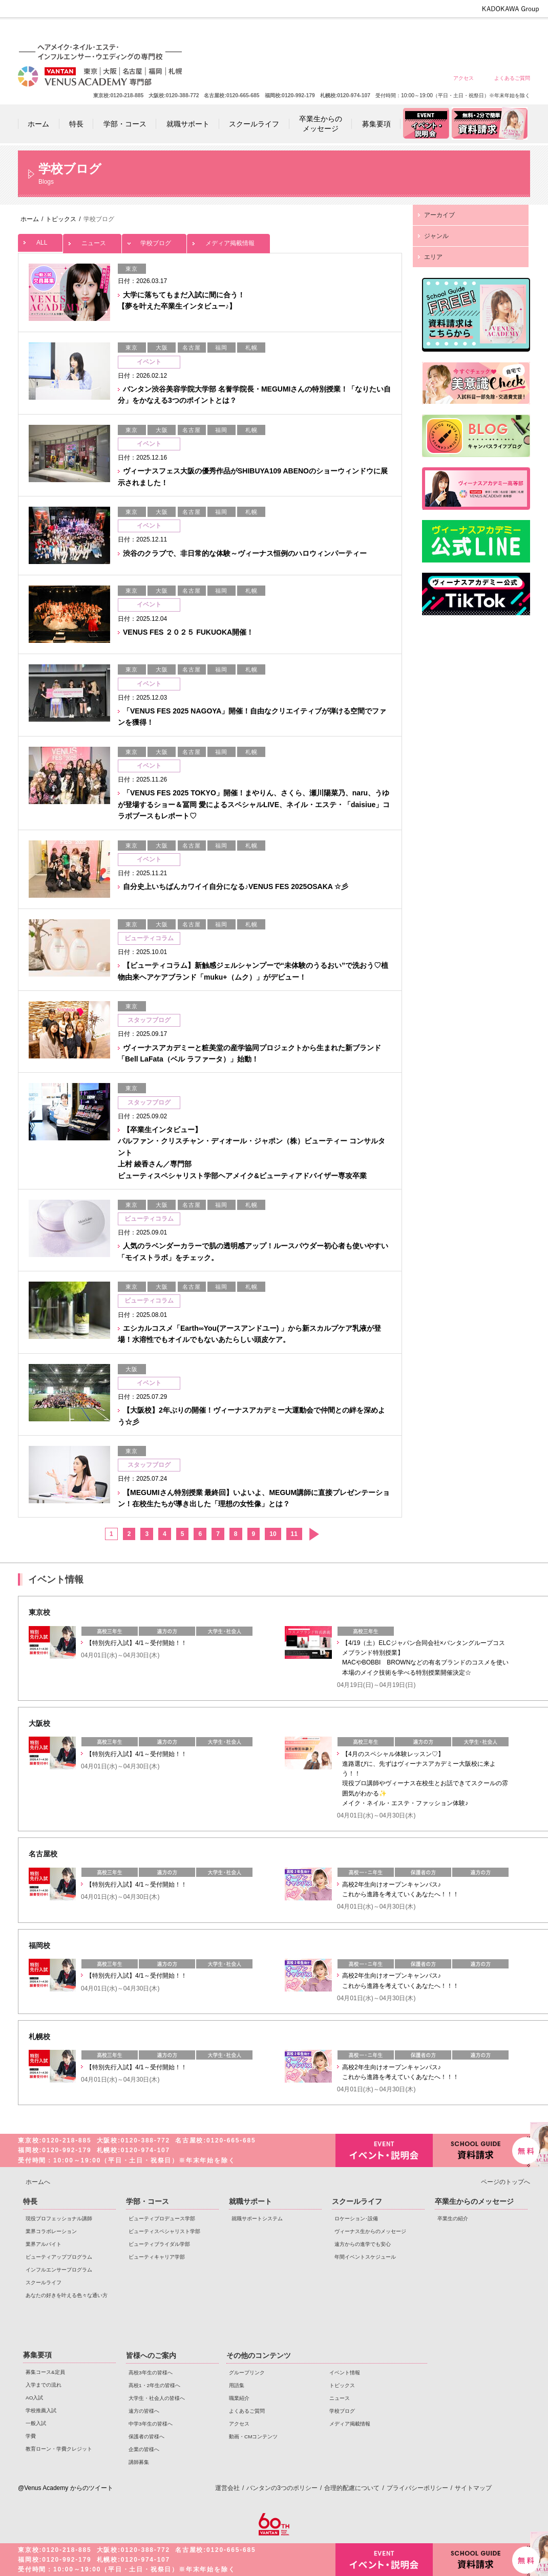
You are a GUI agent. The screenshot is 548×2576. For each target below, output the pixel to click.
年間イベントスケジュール (365, 2257)
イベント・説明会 (384, 2150)
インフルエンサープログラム (59, 2269)
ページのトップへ (505, 2181)
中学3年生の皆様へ (438, 32)
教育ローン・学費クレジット (59, 2449)
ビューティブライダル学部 (159, 2244)
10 (272, 1534)
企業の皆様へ (512, 32)
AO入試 (34, 2397)
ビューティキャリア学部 (157, 2257)
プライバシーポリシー (417, 2488)
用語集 (236, 2385)
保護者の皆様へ (475, 32)
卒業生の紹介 (452, 2218)
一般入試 (36, 2423)
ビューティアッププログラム (59, 2257)
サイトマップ (473, 2488)
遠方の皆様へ (401, 32)
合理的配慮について (352, 2488)
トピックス (342, 2385)
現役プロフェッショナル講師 (59, 2218)
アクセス (463, 78)
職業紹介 (239, 2398)
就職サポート (250, 2201)
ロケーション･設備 (356, 2218)
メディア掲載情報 (228, 240)
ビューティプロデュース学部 (162, 2218)
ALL (40, 240)
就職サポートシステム (257, 2218)
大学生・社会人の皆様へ (364, 32)
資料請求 (481, 2149)
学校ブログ (154, 240)
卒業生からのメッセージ (474, 2201)
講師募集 (139, 2462)
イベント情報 (344, 2372)
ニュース (92, 240)
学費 (31, 2436)
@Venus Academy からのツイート (65, 2488)
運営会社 (227, 2488)
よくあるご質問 (512, 78)
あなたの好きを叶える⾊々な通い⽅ (67, 2295)
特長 (30, 2201)
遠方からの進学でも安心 (362, 2244)
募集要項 (37, 2355)
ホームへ (38, 2181)
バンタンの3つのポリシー (282, 2488)
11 (294, 1534)
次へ (313, 1534)
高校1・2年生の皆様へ (327, 32)
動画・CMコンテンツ (253, 2436)
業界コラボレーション (51, 2231)
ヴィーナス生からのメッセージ (370, 2231)
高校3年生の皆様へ (290, 32)
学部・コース (147, 2201)
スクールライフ (43, 2282)
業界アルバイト (43, 2244)
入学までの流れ (43, 2385)
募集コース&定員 (45, 2372)
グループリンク (247, 2372)
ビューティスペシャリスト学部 (164, 2231)
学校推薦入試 (41, 2410)
